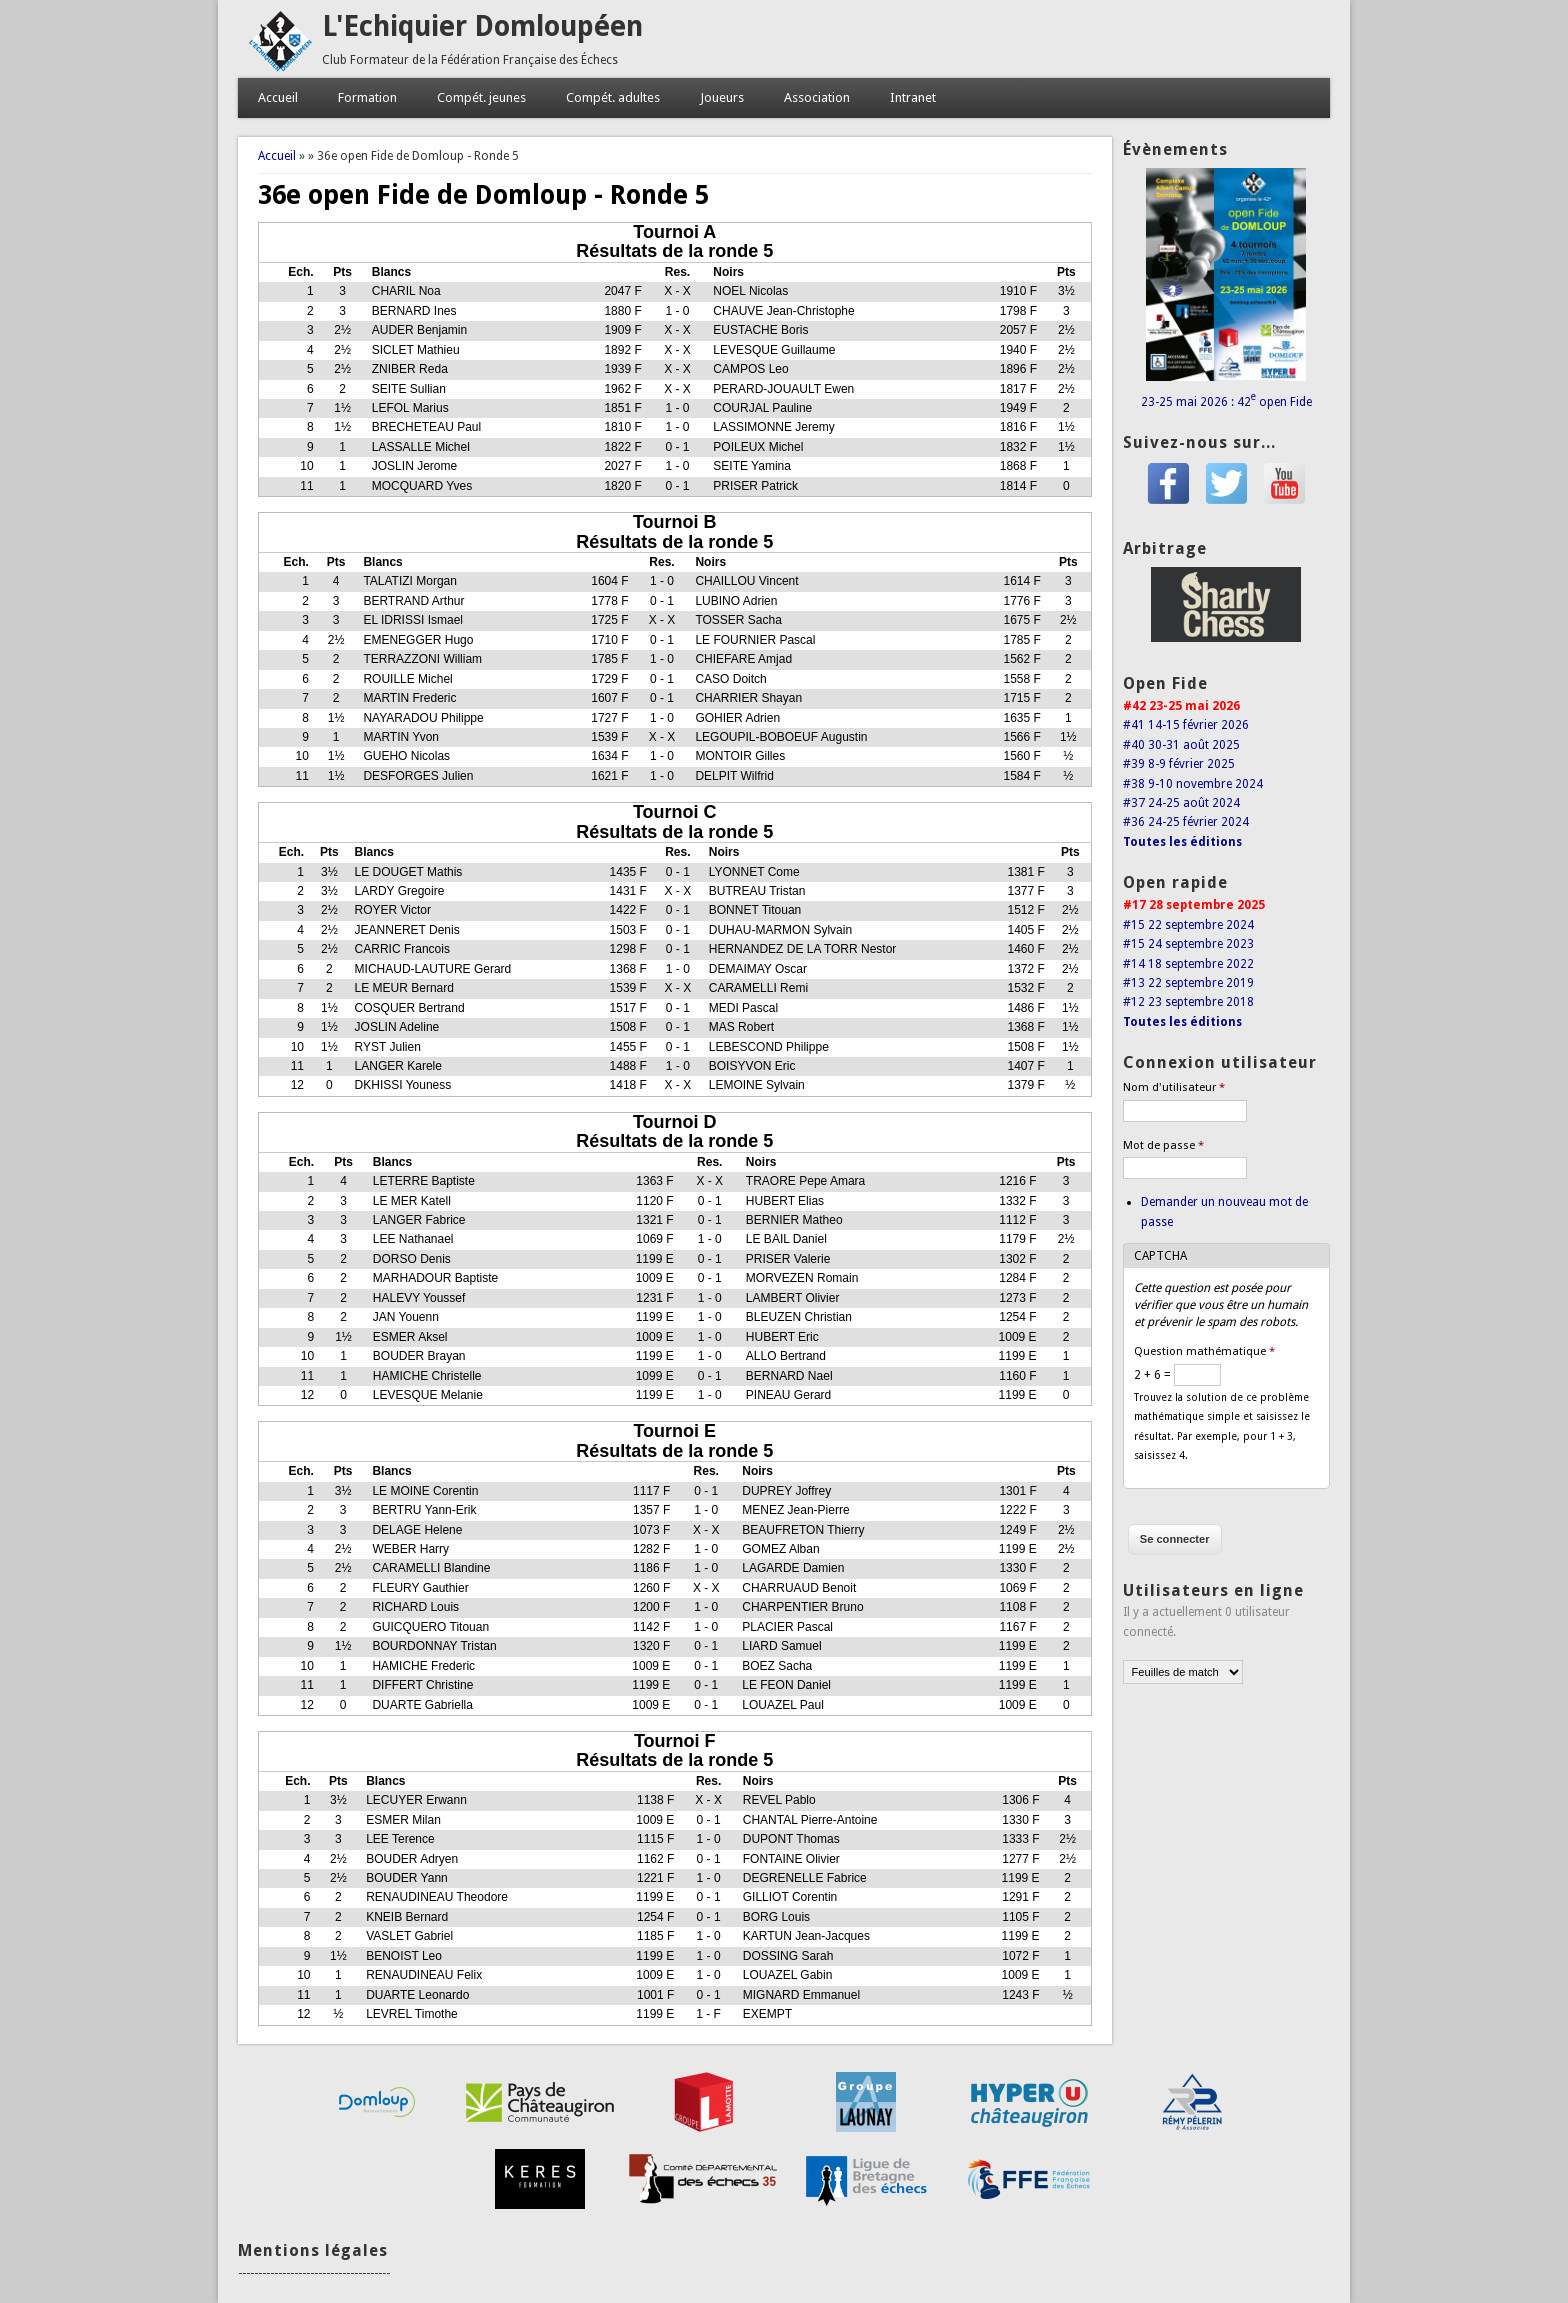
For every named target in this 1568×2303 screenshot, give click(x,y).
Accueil (278, 97)
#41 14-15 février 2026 (1186, 725)
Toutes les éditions (1182, 842)
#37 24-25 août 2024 (1181, 803)
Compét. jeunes (481, 97)
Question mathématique (1204, 1351)
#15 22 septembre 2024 (1188, 925)
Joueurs (722, 97)
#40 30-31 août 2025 (1181, 745)
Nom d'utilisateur (1174, 1087)
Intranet (913, 97)
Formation (367, 97)
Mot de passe (1163, 1145)
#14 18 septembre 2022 (1188, 964)
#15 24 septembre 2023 (1188, 944)
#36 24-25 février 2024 (1186, 822)
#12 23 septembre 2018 (1188, 1002)
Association (817, 97)
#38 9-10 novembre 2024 (1193, 784)
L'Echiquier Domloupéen (482, 26)
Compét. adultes (613, 97)
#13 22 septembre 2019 (1188, 983)
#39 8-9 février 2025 (1179, 764)
